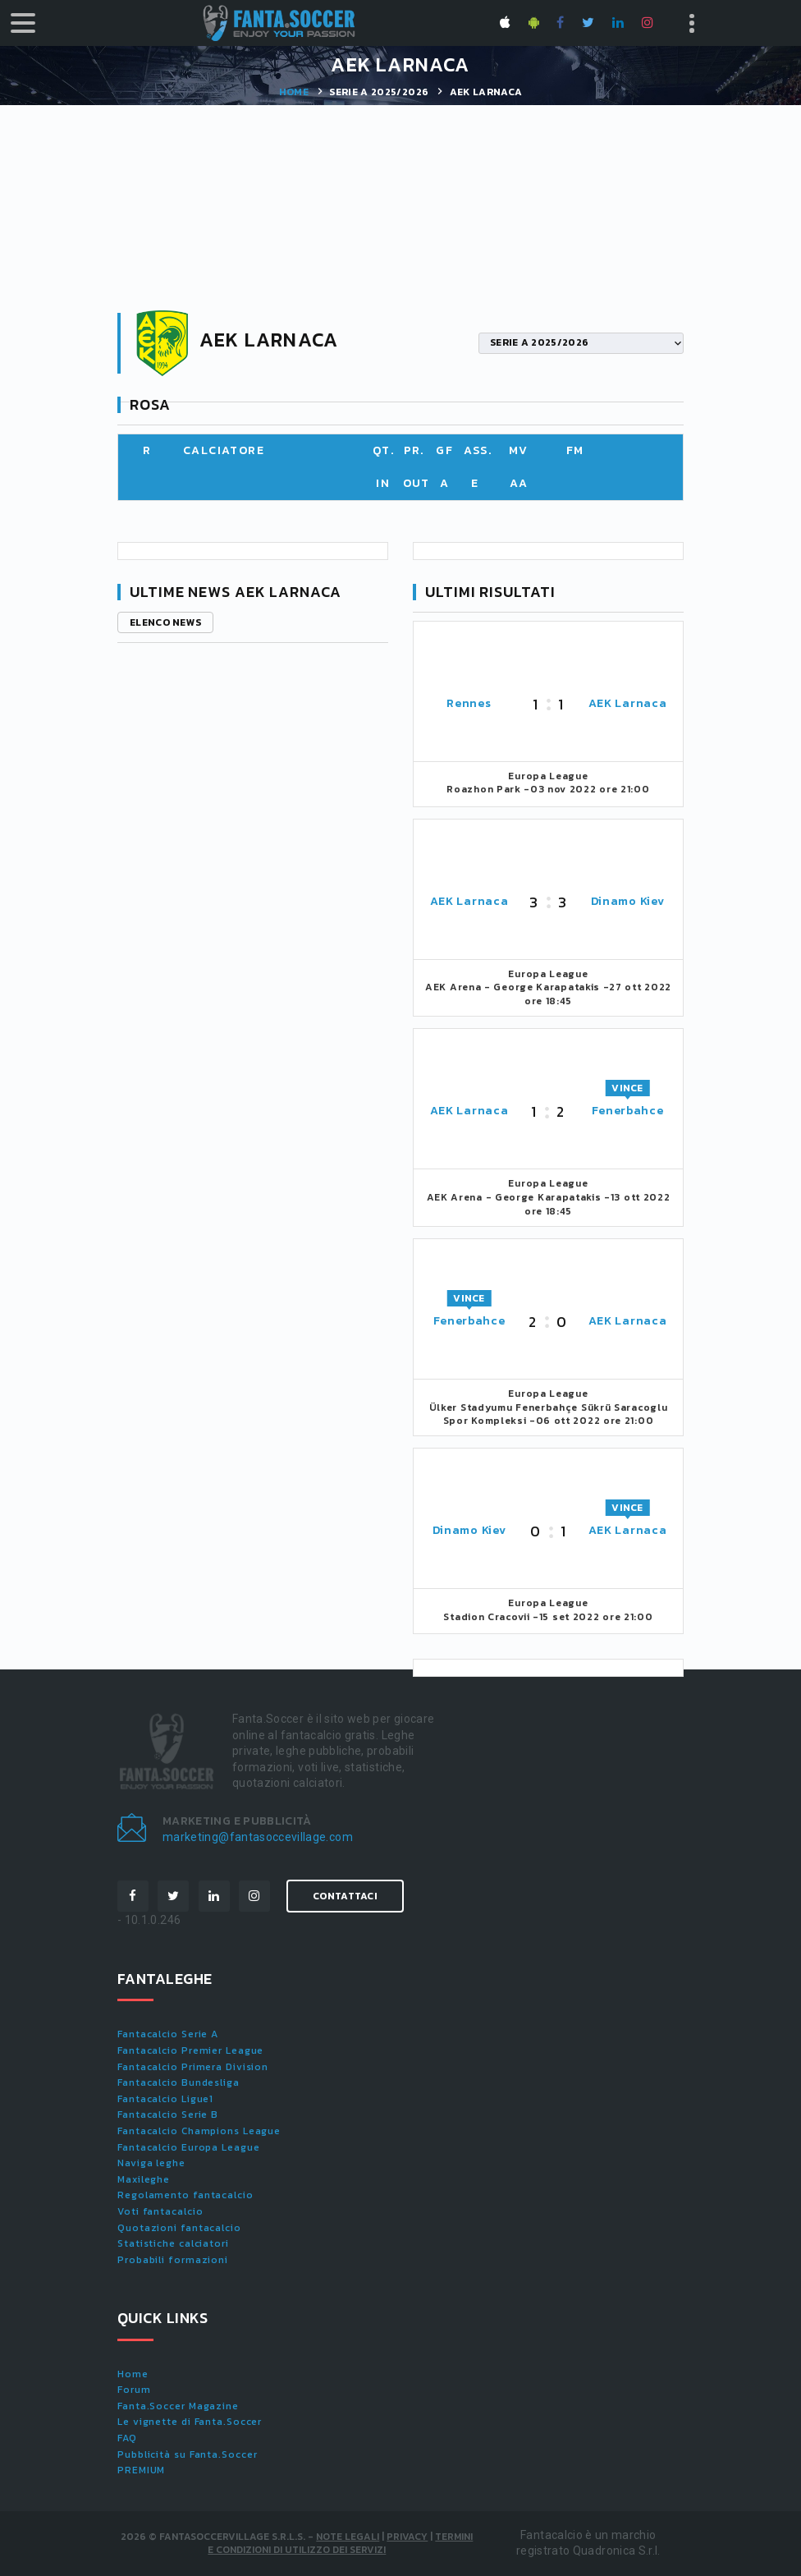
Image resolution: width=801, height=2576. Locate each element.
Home (294, 92)
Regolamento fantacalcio (185, 2195)
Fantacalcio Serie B (167, 2114)
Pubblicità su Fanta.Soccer (187, 2454)
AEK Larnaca (627, 703)
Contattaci (345, 1896)
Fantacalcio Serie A (167, 2034)
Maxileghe (143, 2179)
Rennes (468, 703)
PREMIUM (141, 2470)
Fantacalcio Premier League (190, 2050)
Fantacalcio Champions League (199, 2131)
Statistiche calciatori (173, 2243)
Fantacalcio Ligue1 (165, 2099)
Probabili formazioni (172, 2259)
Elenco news (165, 622)
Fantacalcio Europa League (188, 2147)
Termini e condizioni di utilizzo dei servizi (340, 2543)
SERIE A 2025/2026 (378, 92)
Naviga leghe (151, 2163)
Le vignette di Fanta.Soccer (189, 2421)
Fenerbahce (628, 1110)
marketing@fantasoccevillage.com (257, 1837)
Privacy (407, 2536)
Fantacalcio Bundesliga (178, 2082)
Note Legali (347, 2536)
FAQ (127, 2438)
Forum (134, 2389)
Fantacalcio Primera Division (192, 2066)
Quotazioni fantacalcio (179, 2227)
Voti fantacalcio (160, 2211)
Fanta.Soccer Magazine (178, 2406)
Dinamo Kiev (628, 901)
